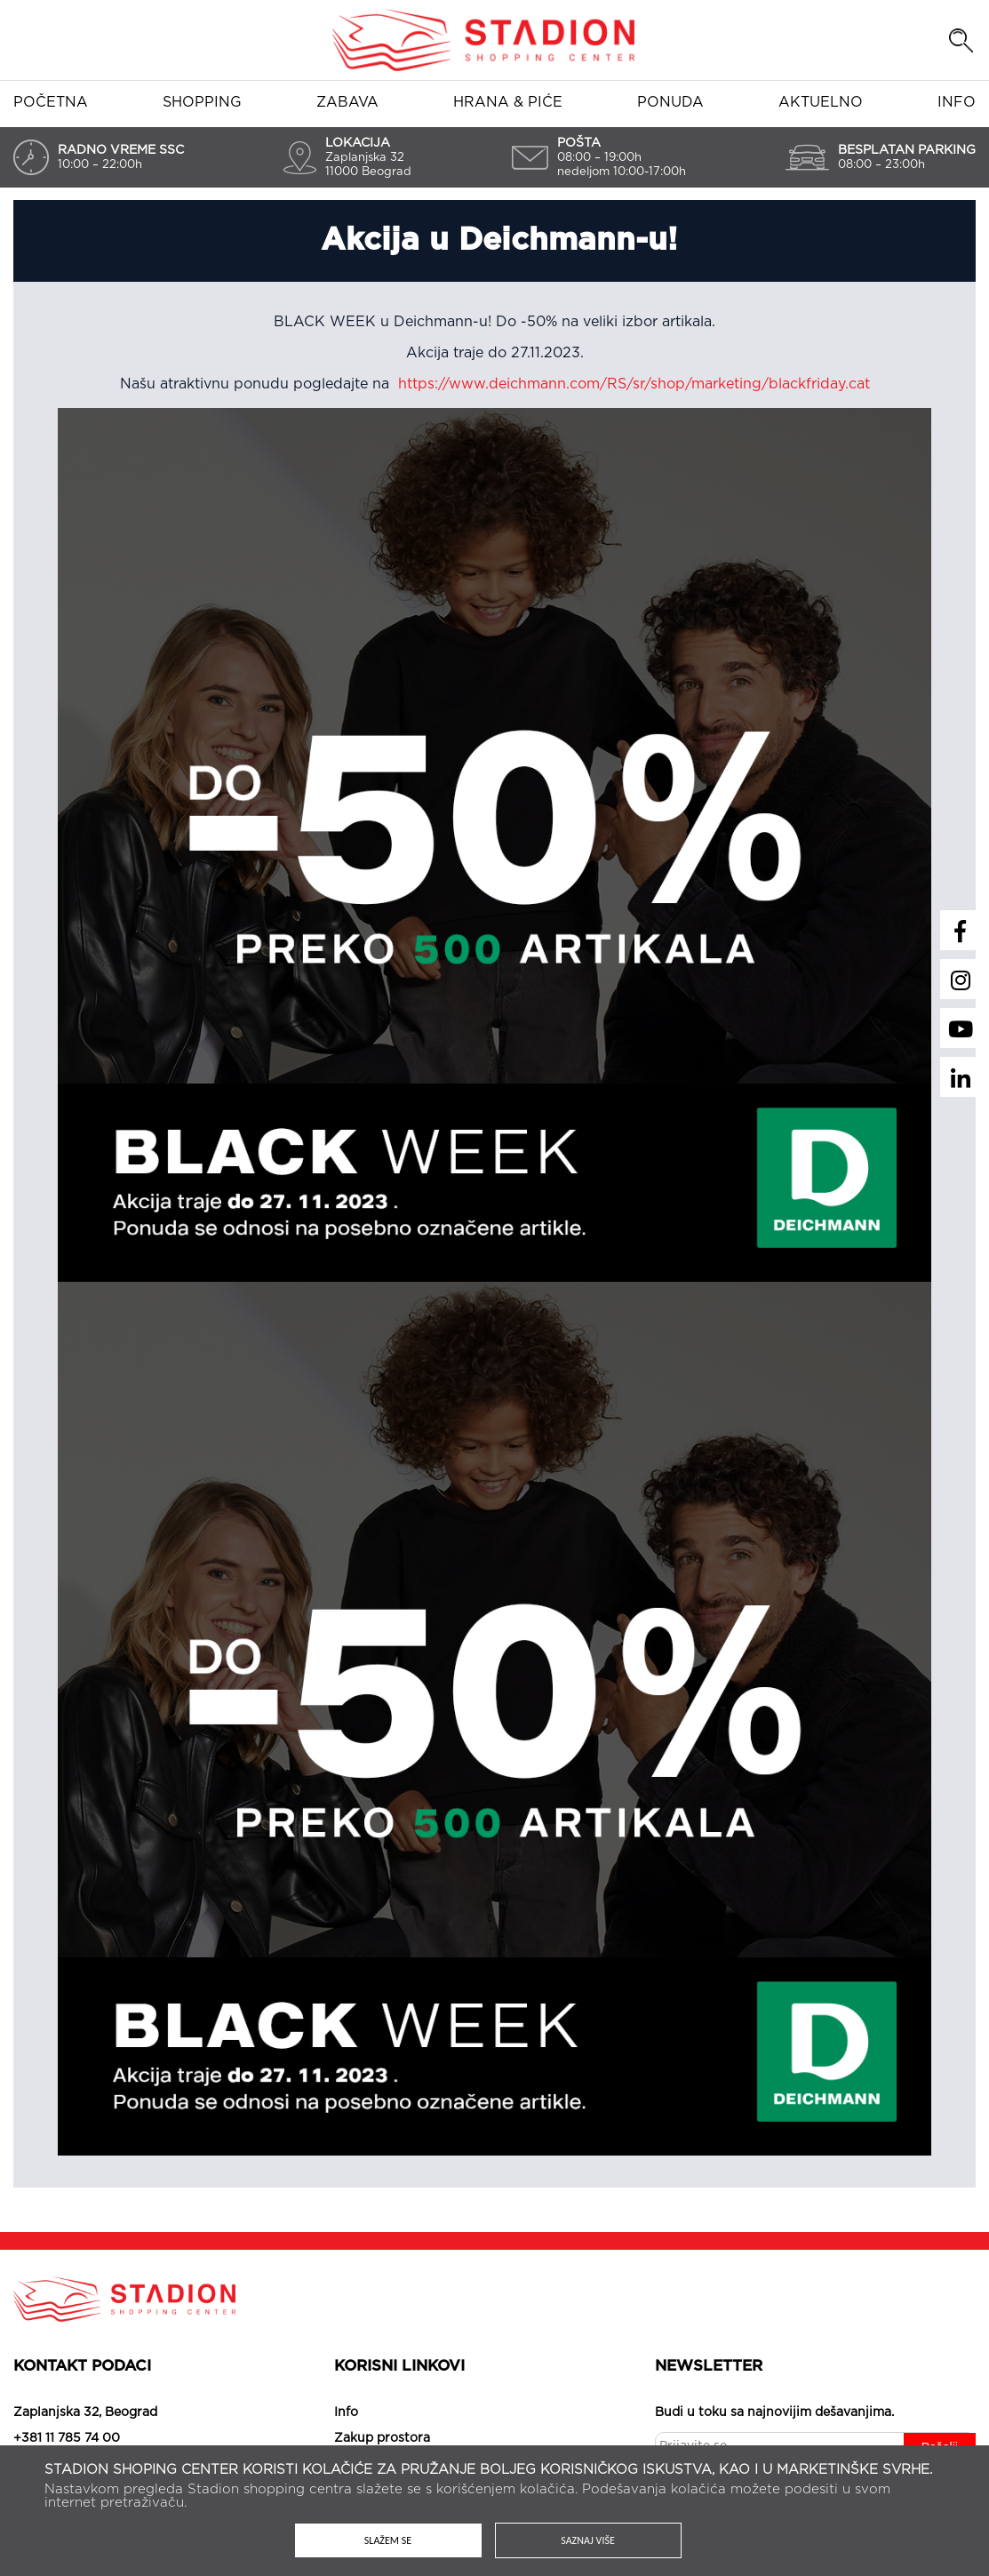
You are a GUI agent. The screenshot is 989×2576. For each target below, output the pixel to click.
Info (956, 102)
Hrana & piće (507, 102)
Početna (50, 102)
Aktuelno (820, 102)
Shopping (202, 102)
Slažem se (387, 2540)
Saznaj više (588, 2540)
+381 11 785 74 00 (66, 2438)
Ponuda (670, 102)
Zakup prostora (382, 2438)
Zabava (347, 102)
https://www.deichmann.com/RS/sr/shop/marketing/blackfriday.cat (634, 384)
